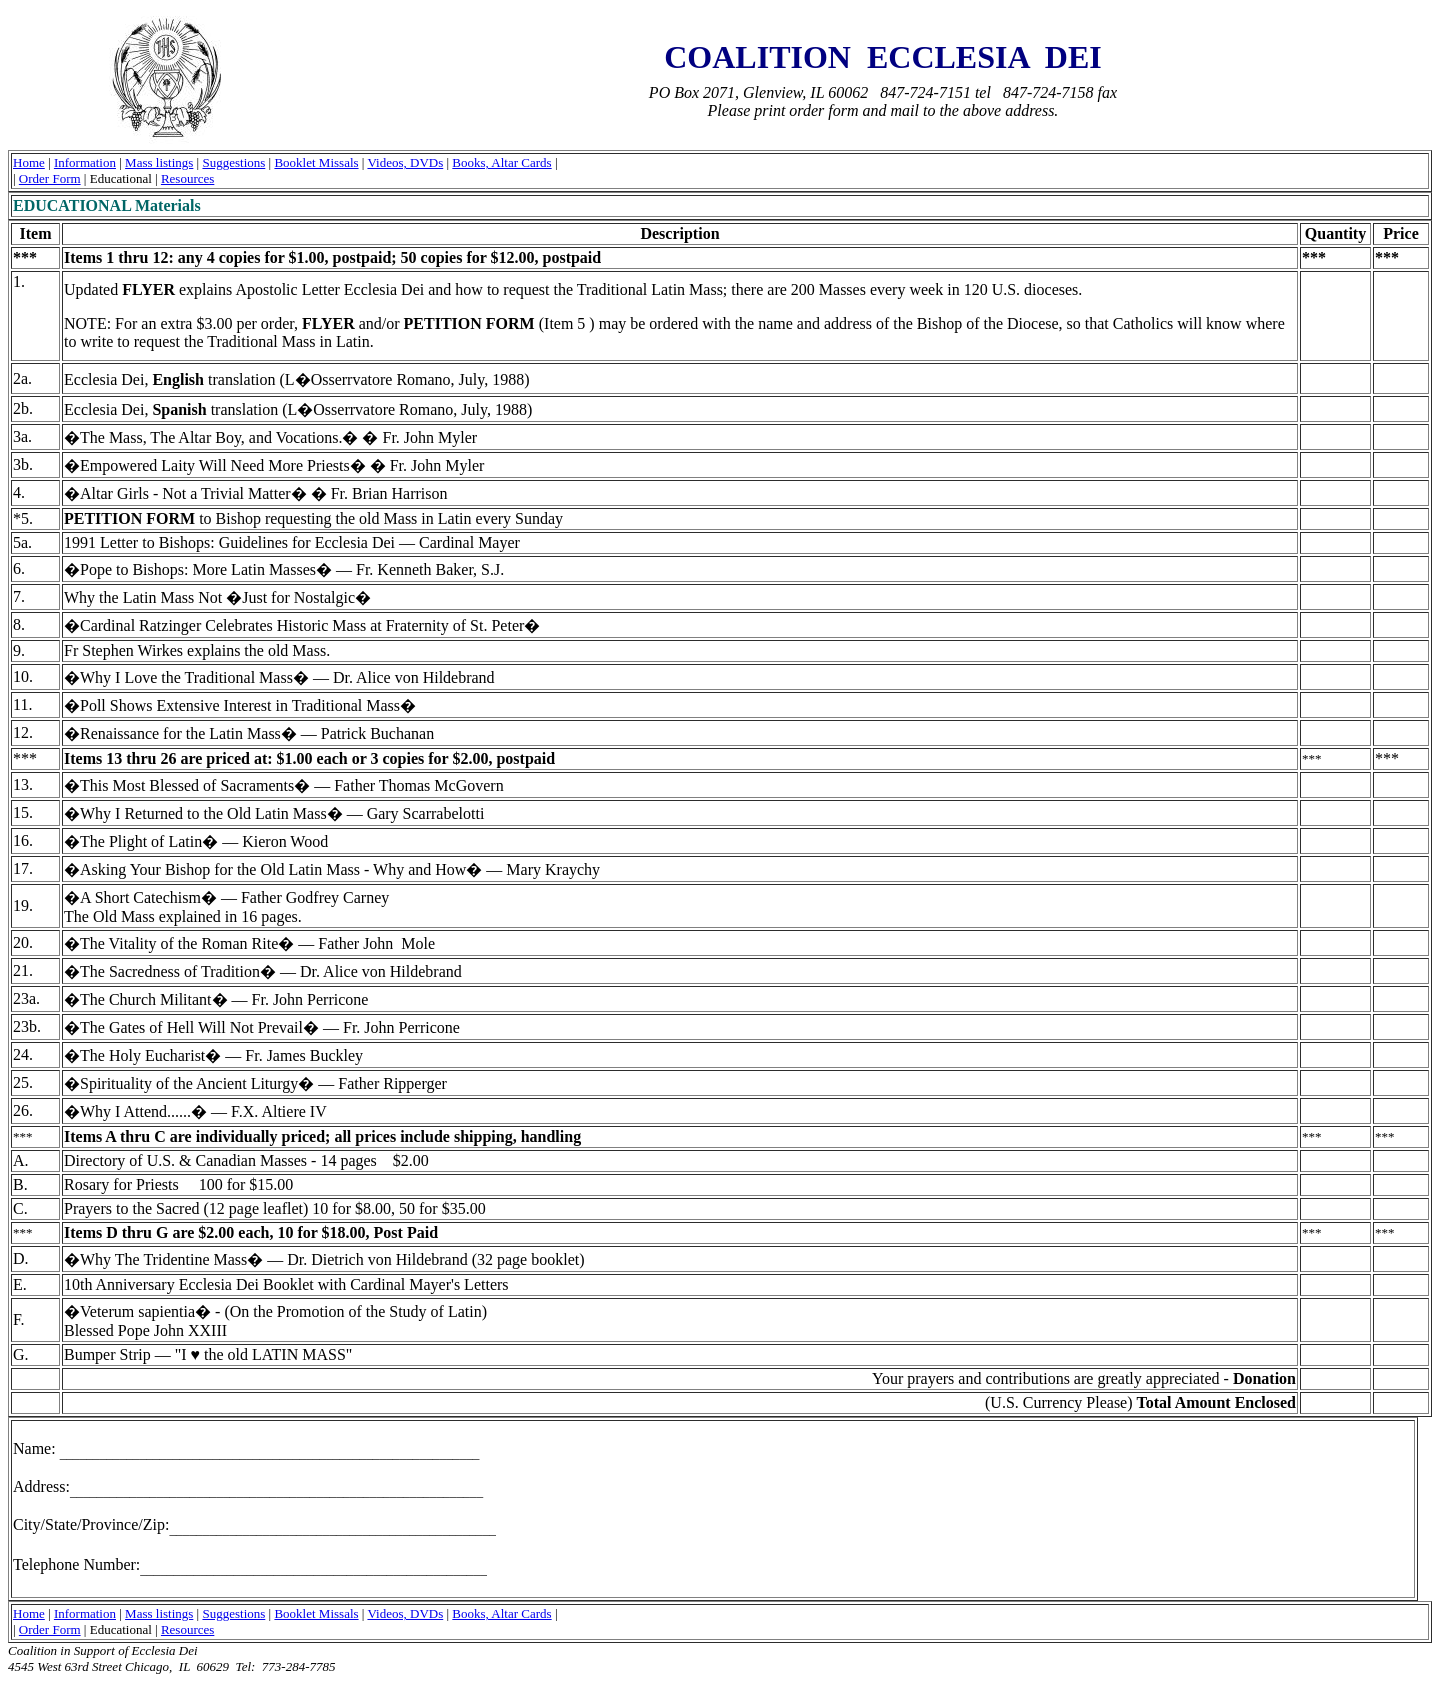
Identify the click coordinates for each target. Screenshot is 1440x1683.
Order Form (50, 178)
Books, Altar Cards (501, 162)
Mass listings (159, 162)
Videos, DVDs (405, 162)
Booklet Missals (316, 162)
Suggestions (233, 162)
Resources (187, 178)
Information (85, 162)
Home (29, 162)
